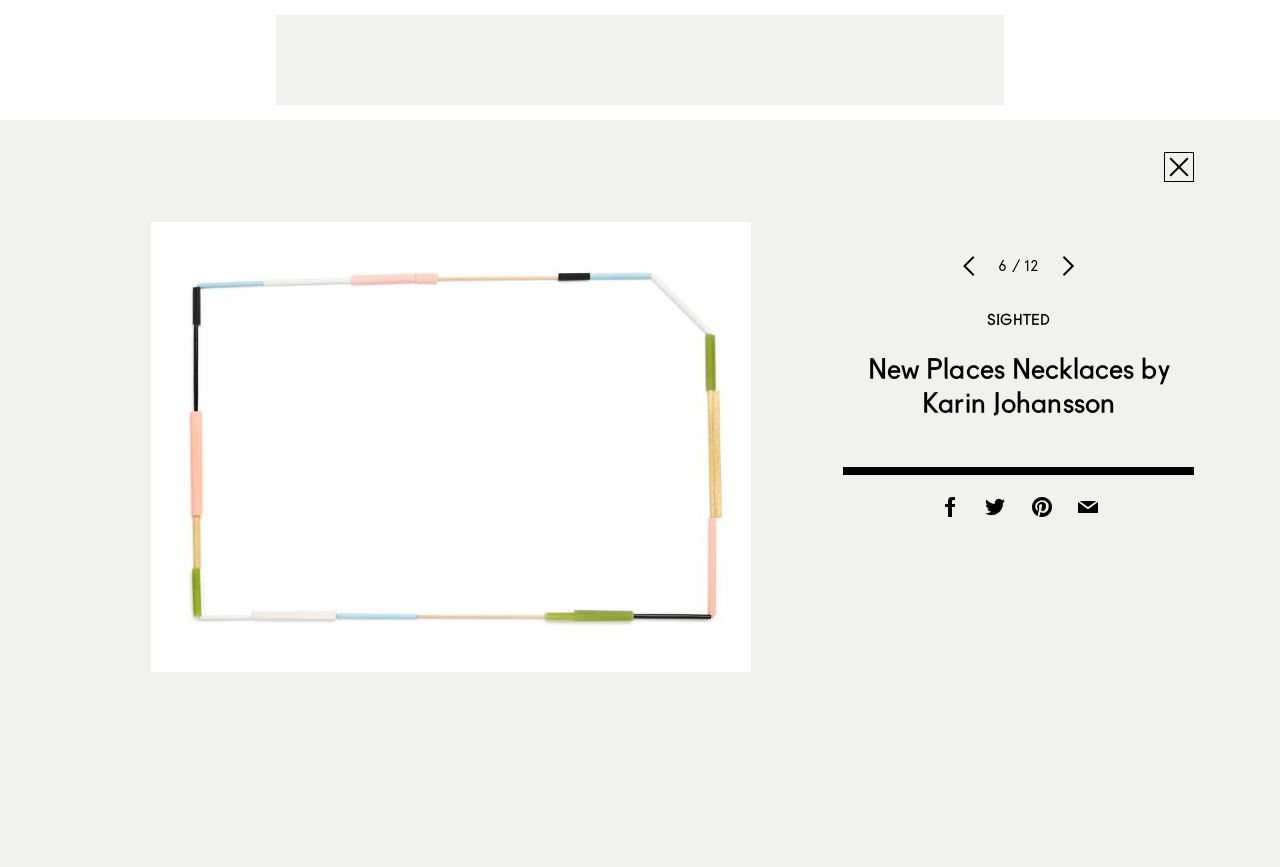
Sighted (1018, 319)
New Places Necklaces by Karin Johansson (1019, 385)
